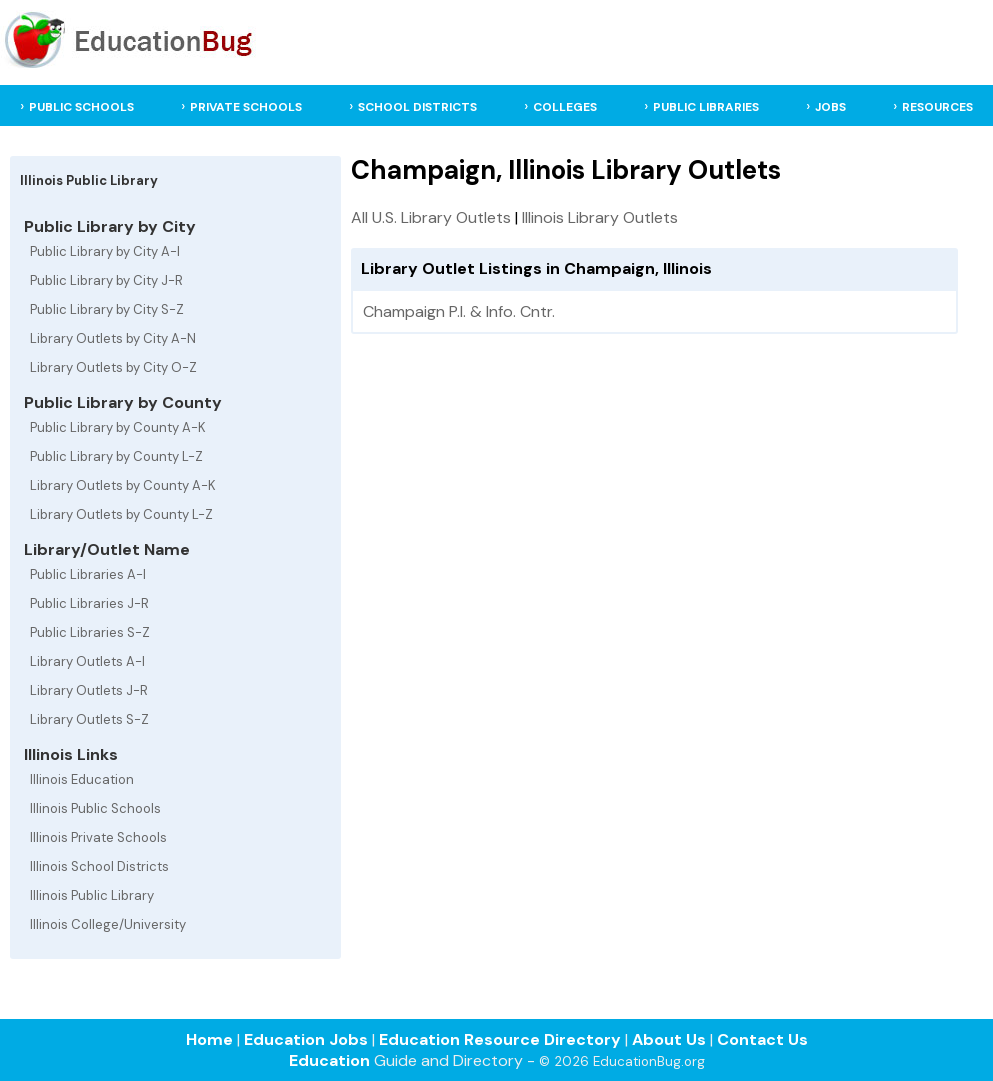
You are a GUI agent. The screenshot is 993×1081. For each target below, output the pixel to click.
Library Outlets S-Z (89, 719)
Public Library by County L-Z (116, 456)
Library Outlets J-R (89, 690)
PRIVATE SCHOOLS (246, 107)
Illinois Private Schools (98, 837)
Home (209, 1039)
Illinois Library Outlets (600, 217)
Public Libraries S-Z (90, 632)
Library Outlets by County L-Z (121, 514)
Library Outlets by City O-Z (113, 367)
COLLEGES (565, 107)
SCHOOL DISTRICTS (417, 107)
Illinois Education (82, 779)
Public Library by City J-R (106, 280)
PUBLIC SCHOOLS (81, 107)
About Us (669, 1039)
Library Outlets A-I (87, 661)
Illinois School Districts (99, 866)
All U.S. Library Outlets (431, 217)
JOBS (830, 107)
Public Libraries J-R (89, 603)
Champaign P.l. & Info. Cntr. (459, 311)
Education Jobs (306, 1039)
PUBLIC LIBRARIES (706, 107)
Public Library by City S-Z (107, 309)
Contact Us (762, 1039)
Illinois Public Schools (95, 808)
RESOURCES (937, 107)
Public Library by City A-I (105, 251)
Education (329, 1060)
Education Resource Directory (500, 1039)
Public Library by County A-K (118, 427)
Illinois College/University (108, 924)
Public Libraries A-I (88, 574)
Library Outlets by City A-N (113, 338)
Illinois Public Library (92, 895)
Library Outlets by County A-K (123, 485)
